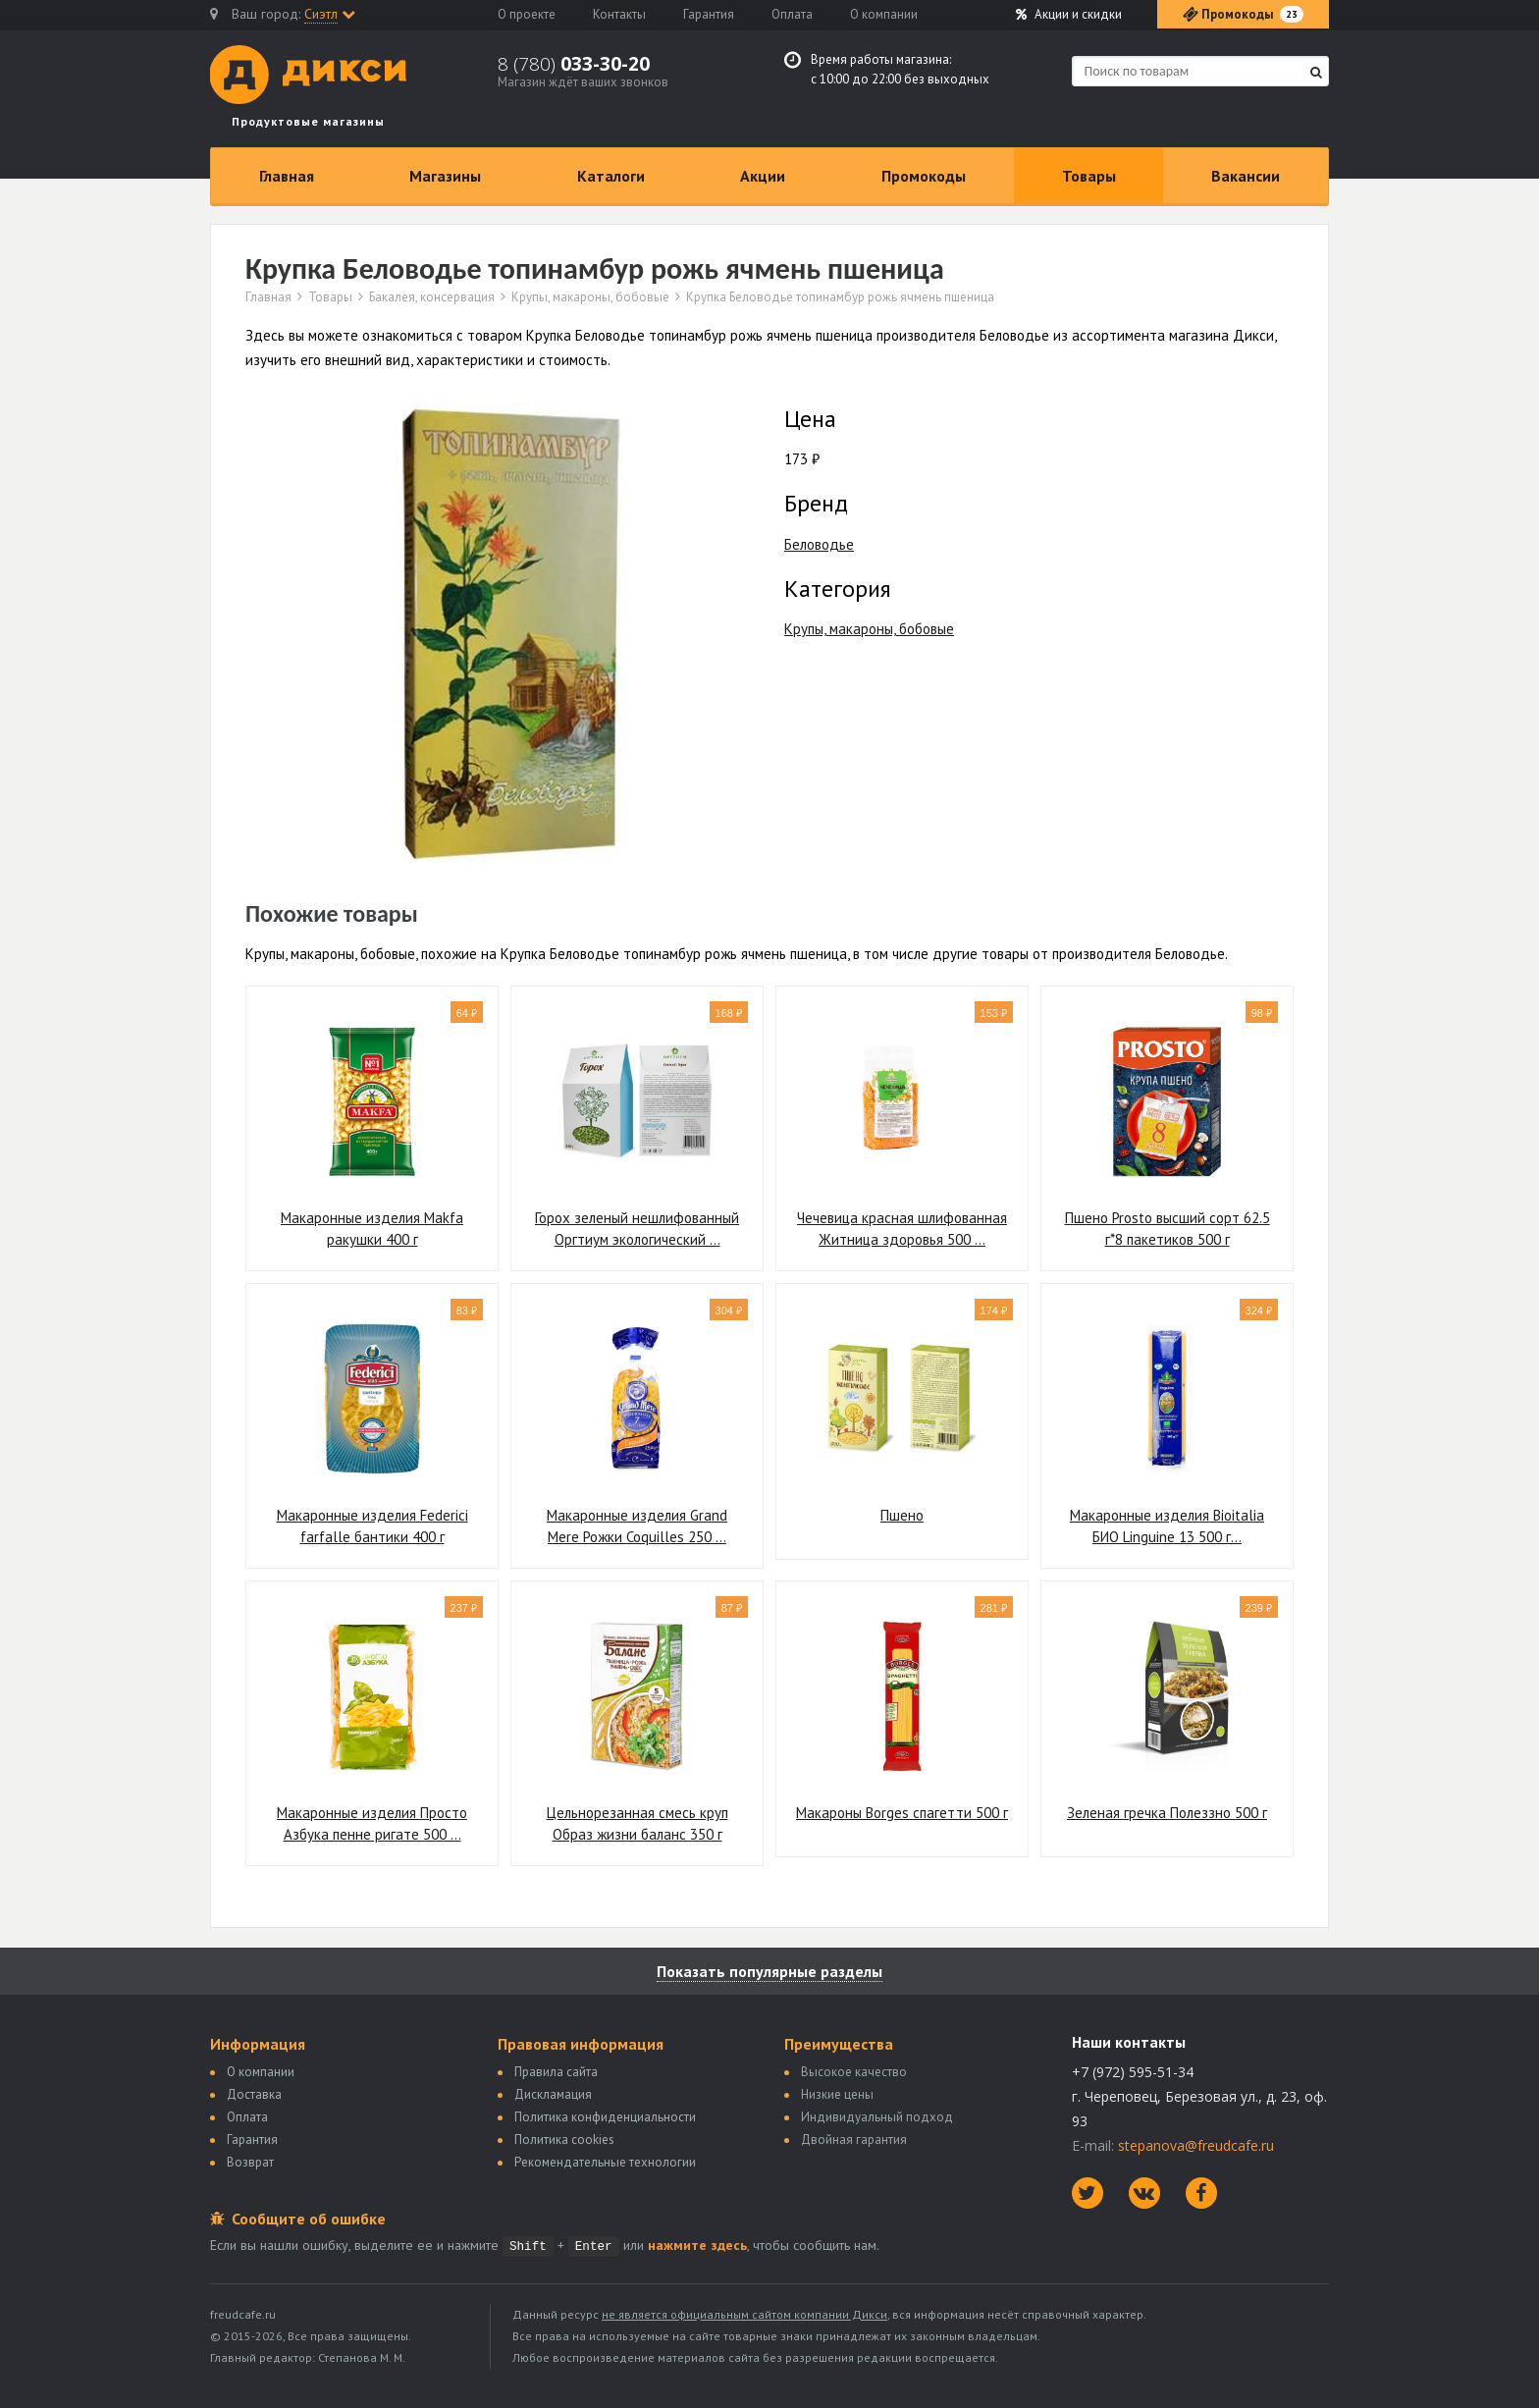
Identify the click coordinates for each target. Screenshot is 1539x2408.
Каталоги (611, 176)
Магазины (445, 176)
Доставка (254, 2094)
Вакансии (1245, 176)
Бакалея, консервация (432, 297)
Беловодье (819, 544)
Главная (286, 176)
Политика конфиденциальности (605, 2117)
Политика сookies (564, 2139)
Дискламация (553, 2094)
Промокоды (923, 176)
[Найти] (1316, 72)
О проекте (527, 14)
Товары (1089, 176)
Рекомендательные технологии (605, 2162)
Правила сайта (556, 2071)
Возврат (250, 2162)
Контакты (619, 14)
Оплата (792, 14)
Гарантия (708, 14)
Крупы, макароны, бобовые (590, 297)
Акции (1069, 14)
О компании (884, 14)
